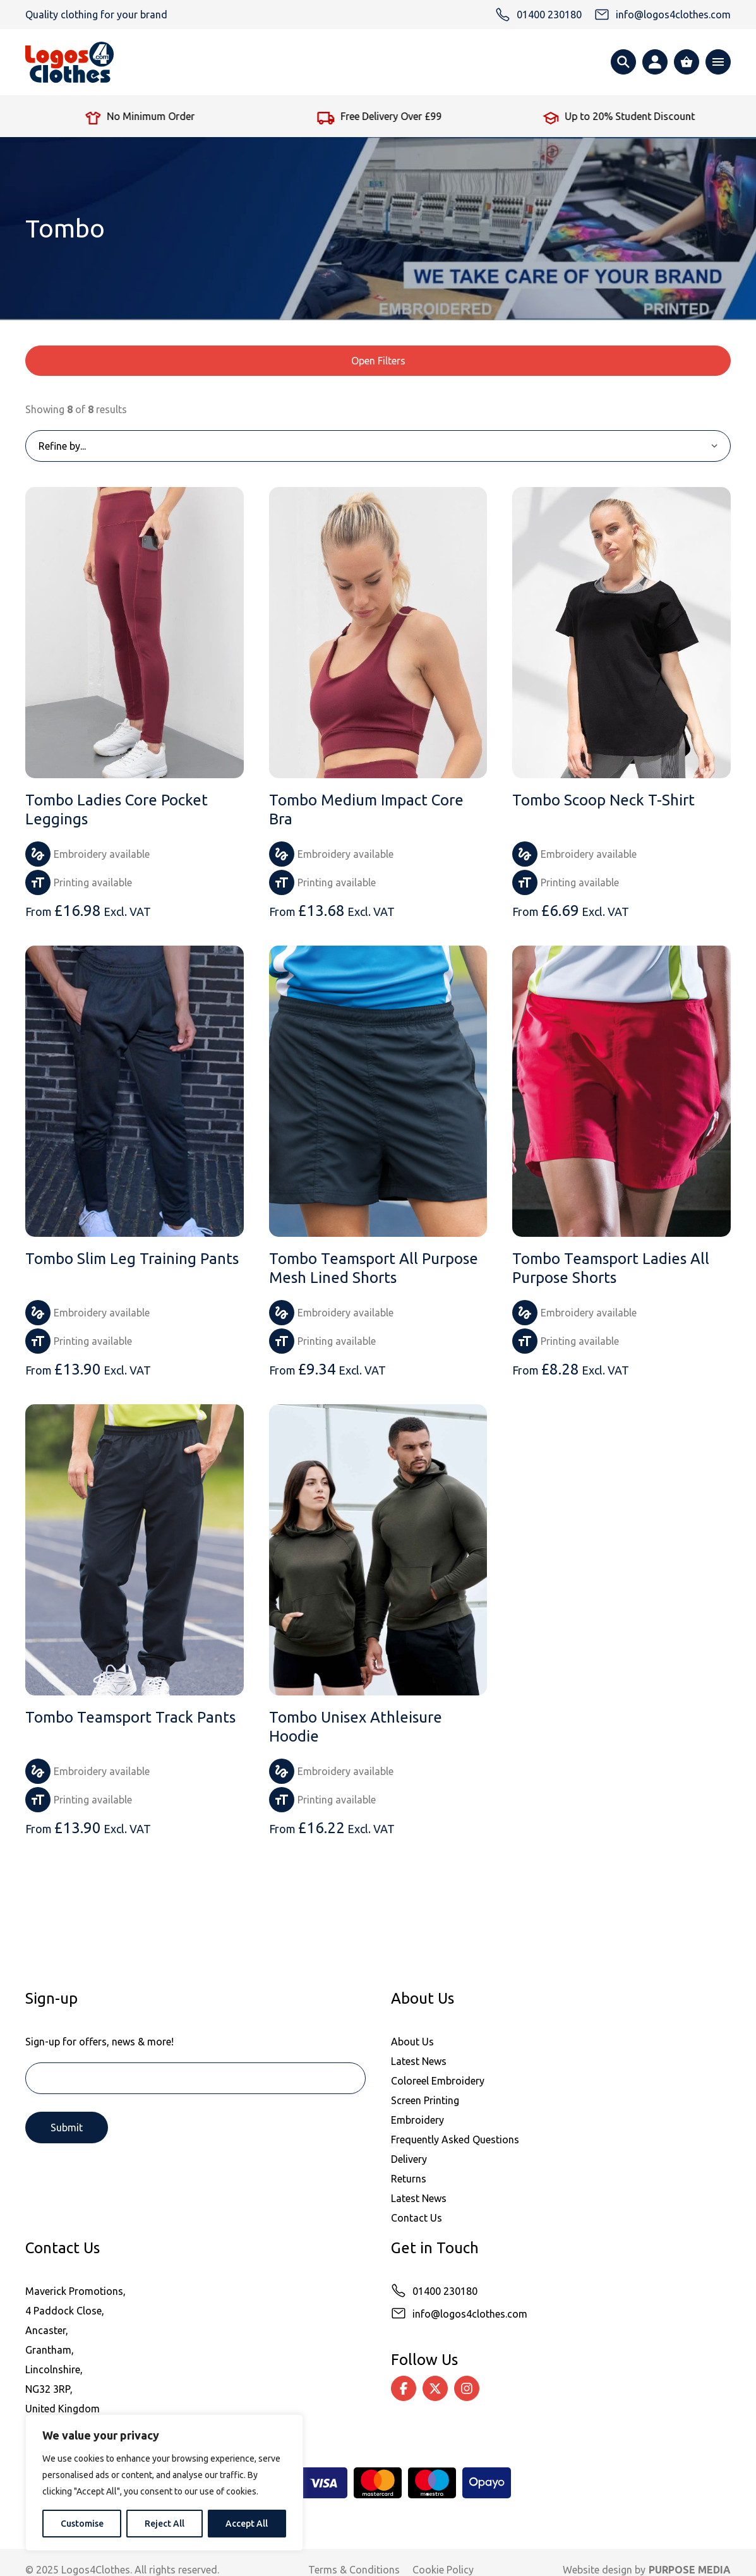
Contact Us (416, 2218)
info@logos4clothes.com (469, 2314)
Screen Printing (425, 2100)
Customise (82, 2524)
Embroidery (417, 2120)
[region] (164, 2482)
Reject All (164, 2524)
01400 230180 (444, 2291)
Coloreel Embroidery (437, 2080)
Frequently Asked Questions (455, 2139)
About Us (412, 2041)
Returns (408, 2178)
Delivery (409, 2159)
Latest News (419, 2061)
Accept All (246, 2524)
